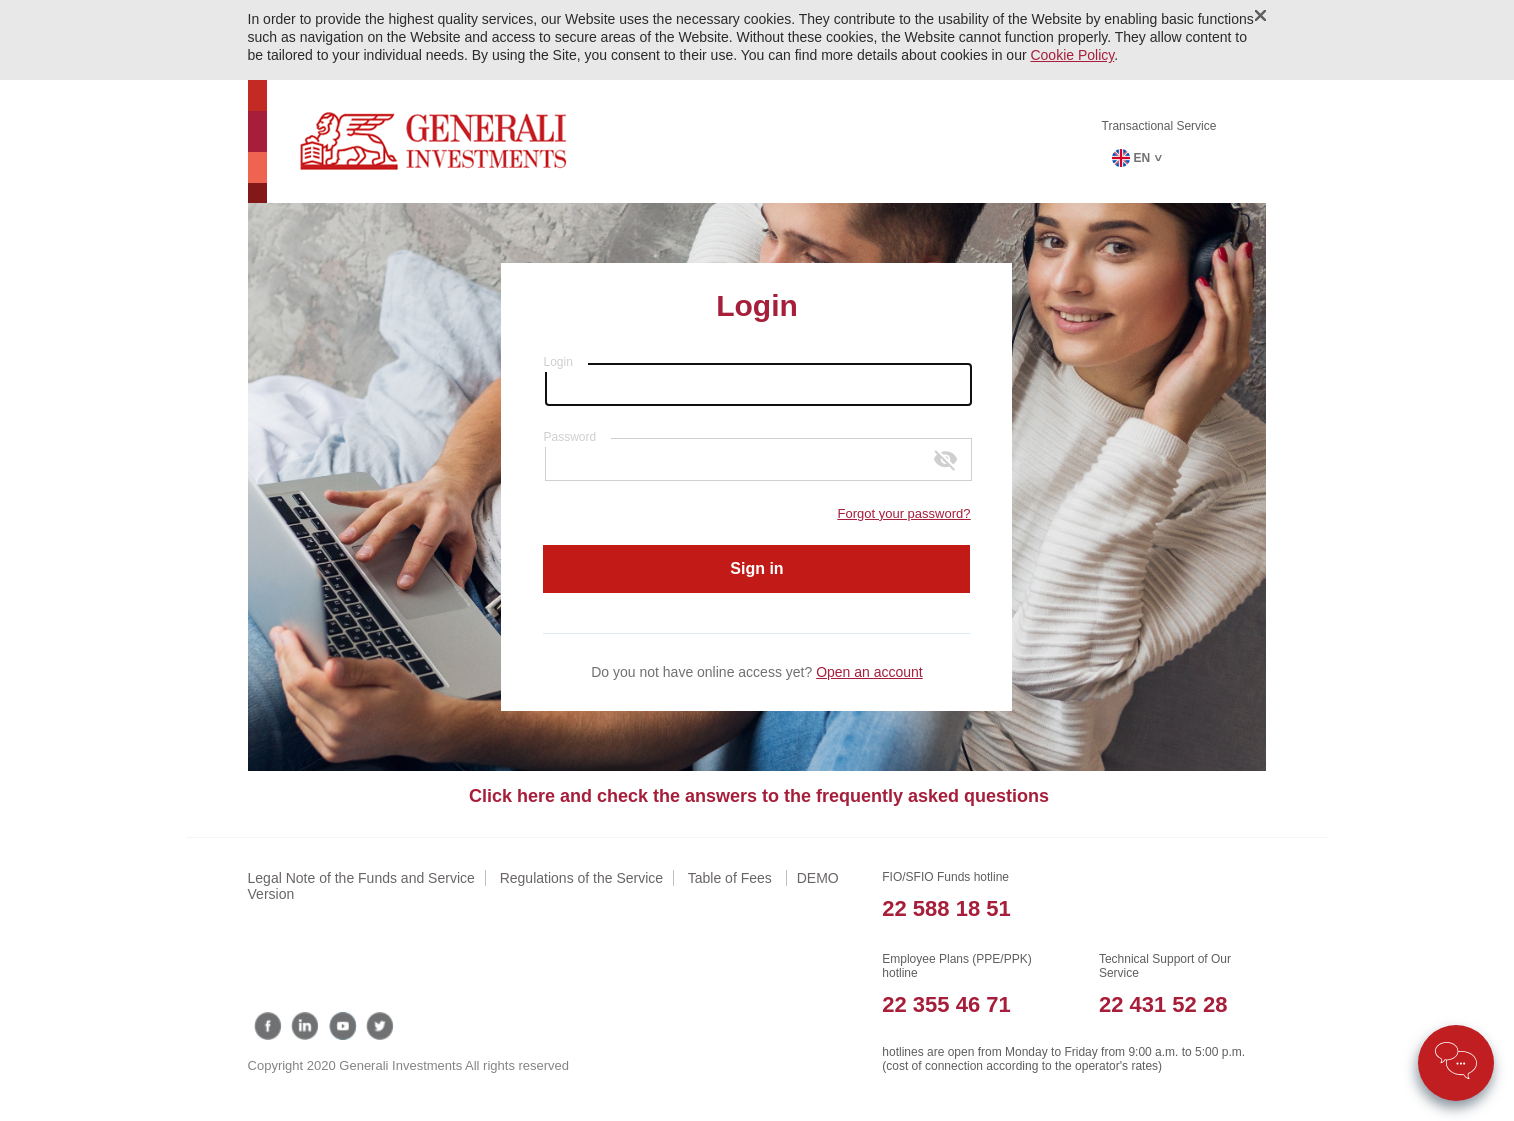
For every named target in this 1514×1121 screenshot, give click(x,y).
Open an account (869, 672)
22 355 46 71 (946, 1004)
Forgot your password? (904, 513)
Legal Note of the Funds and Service (361, 878)
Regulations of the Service (581, 878)
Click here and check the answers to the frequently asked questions (759, 796)
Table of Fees (732, 878)
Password (569, 437)
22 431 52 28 (1163, 1004)
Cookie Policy (1072, 55)
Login (557, 362)
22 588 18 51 (946, 908)
